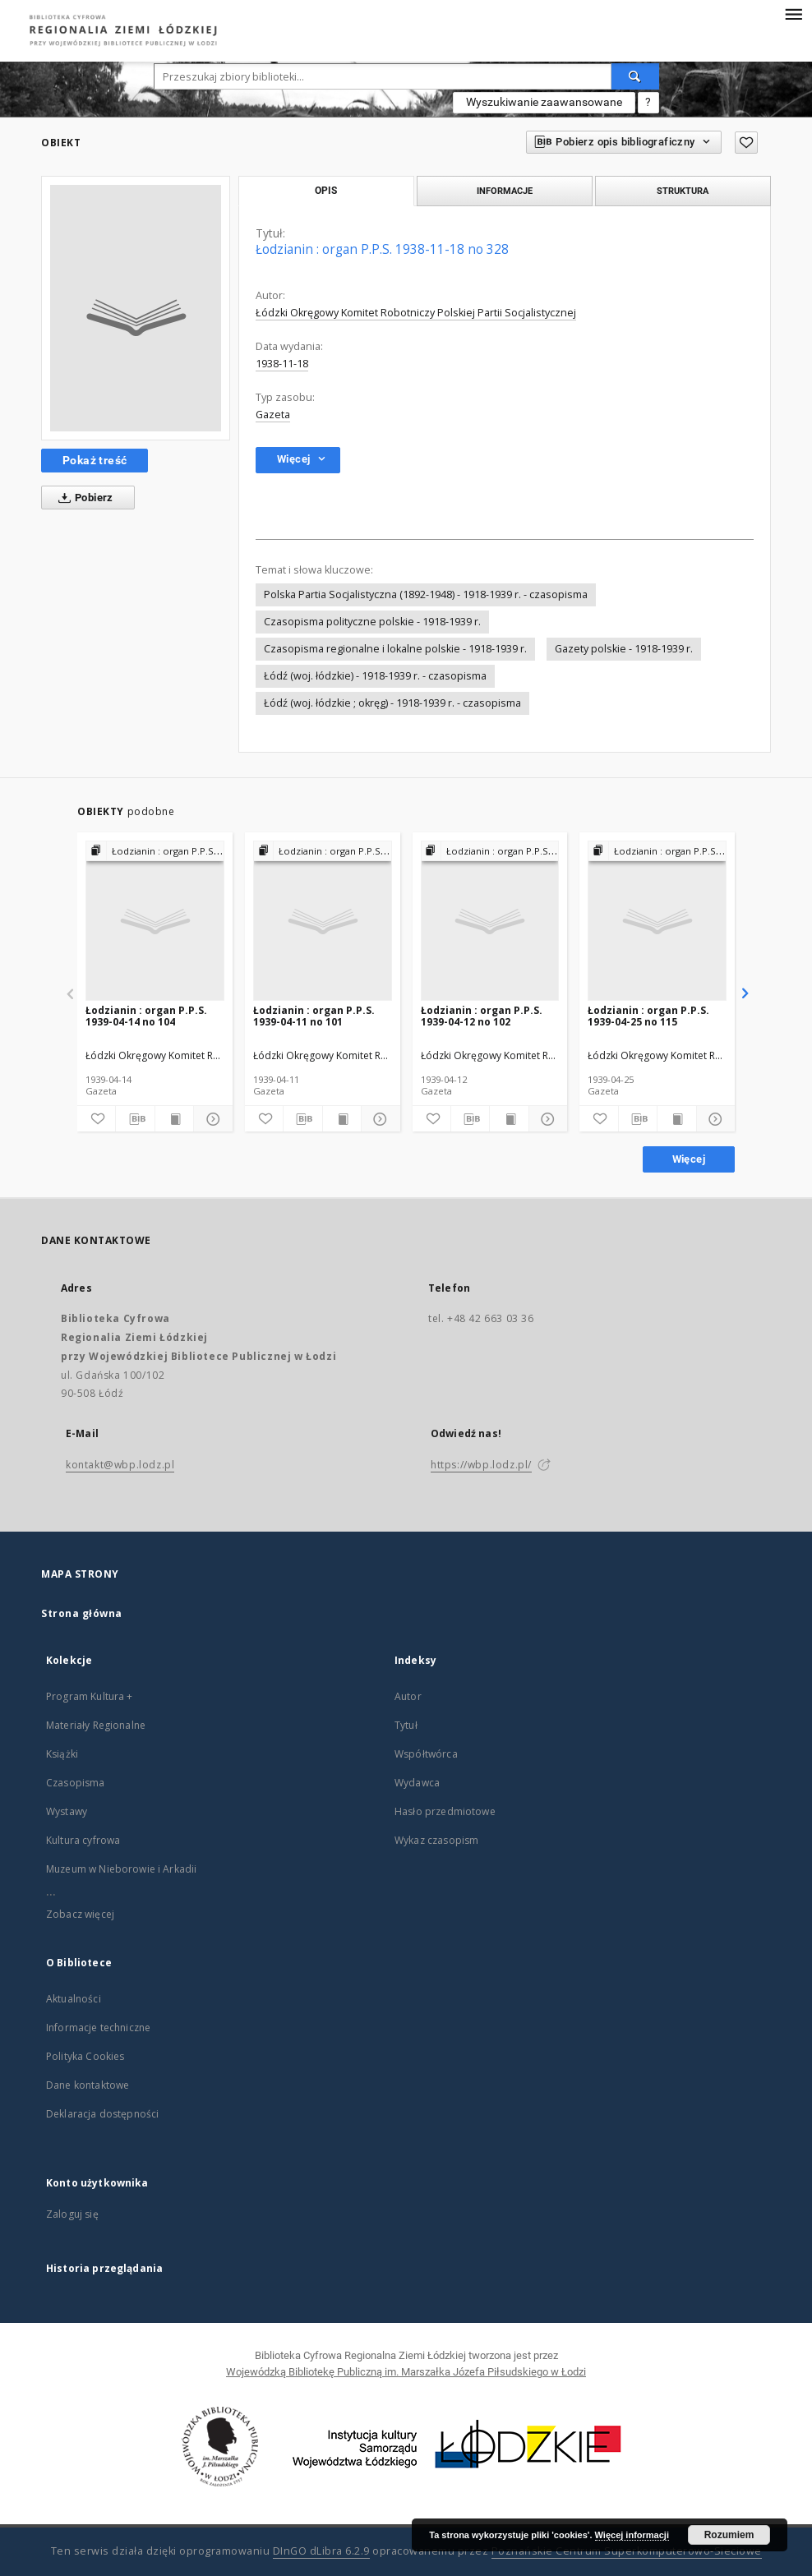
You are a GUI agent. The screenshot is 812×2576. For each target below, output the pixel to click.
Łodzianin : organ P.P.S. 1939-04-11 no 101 (314, 1016)
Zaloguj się (72, 2214)
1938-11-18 (282, 364)
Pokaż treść (94, 460)
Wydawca (417, 1783)
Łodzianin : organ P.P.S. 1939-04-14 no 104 (146, 1016)
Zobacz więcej (80, 1914)
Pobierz (82, 498)
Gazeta (273, 415)
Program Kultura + (89, 1696)
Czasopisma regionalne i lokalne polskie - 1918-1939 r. (395, 649)
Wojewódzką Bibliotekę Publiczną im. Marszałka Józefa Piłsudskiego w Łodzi (406, 2372)
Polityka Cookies (85, 2056)
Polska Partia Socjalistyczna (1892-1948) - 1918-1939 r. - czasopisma (426, 594)
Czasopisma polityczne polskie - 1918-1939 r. (372, 622)
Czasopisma (75, 1783)
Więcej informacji (632, 2535)
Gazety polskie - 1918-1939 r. (624, 649)
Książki (62, 1754)
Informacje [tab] (505, 190)
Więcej (688, 1159)
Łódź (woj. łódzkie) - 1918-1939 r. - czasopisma (375, 676)
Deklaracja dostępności (102, 2114)
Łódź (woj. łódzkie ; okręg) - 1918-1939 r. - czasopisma (392, 703)
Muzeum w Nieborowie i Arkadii (121, 1869)
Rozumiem (729, 2535)
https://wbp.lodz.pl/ (481, 1465)
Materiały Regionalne (95, 1725)
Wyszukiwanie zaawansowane (544, 101)
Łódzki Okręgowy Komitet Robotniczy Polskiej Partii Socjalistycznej (416, 313)
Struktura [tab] (682, 190)
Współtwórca (426, 1754)
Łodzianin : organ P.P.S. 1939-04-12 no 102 (481, 1016)
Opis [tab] (326, 190)
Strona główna (81, 1613)
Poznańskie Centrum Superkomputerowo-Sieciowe (626, 2551)
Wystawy (66, 1811)
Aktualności (73, 1999)
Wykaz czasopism (436, 1840)
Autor (408, 1696)
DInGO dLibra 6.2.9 (321, 2551)
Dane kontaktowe (87, 2085)
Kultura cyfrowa (83, 1840)
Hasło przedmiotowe (445, 1811)
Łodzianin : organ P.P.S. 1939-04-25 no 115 (648, 1016)
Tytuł (406, 1725)
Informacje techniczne (98, 2028)
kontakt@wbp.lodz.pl (120, 1465)
